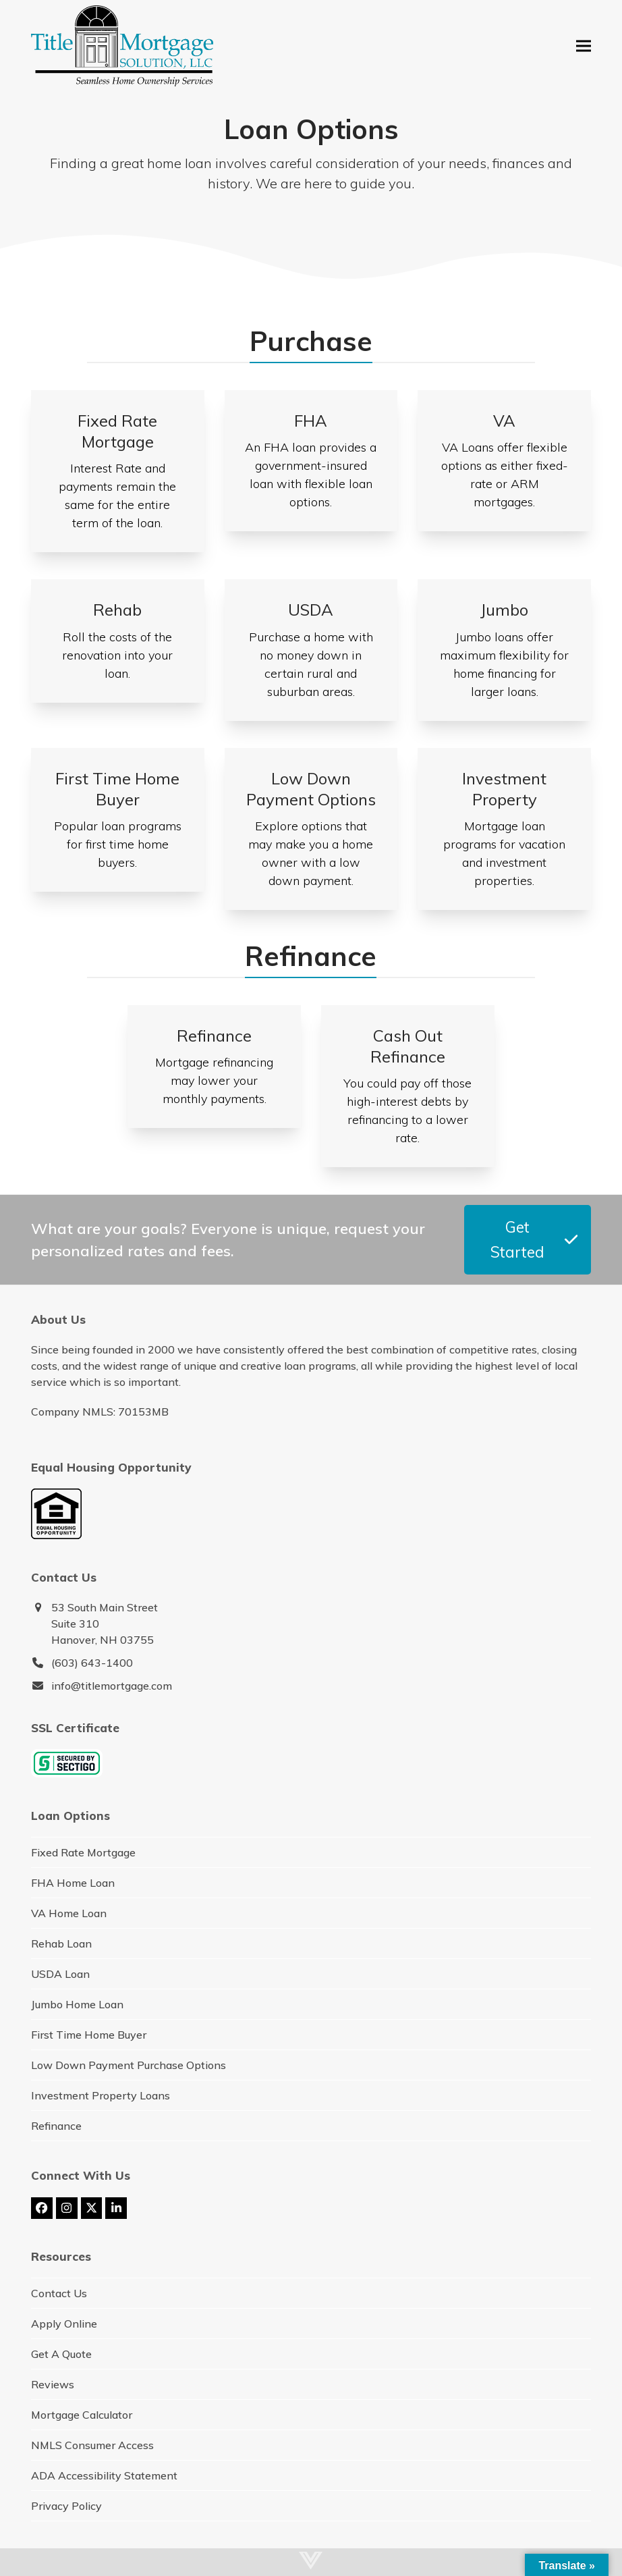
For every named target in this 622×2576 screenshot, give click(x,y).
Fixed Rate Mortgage (83, 1852)
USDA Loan (60, 1974)
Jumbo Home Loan (77, 2004)
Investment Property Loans (100, 2095)
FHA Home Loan (73, 1882)
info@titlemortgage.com (111, 1685)
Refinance (56, 2125)
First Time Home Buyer (88, 2034)
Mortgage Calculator (81, 2414)
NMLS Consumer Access (92, 2445)
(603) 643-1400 (92, 1662)
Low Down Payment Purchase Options (128, 2065)
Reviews (52, 2384)
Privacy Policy (66, 2506)
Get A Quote (61, 2354)
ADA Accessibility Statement (104, 2475)
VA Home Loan (69, 1913)
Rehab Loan (61, 1943)
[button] (583, 45)
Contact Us (59, 2293)
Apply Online (64, 2323)
